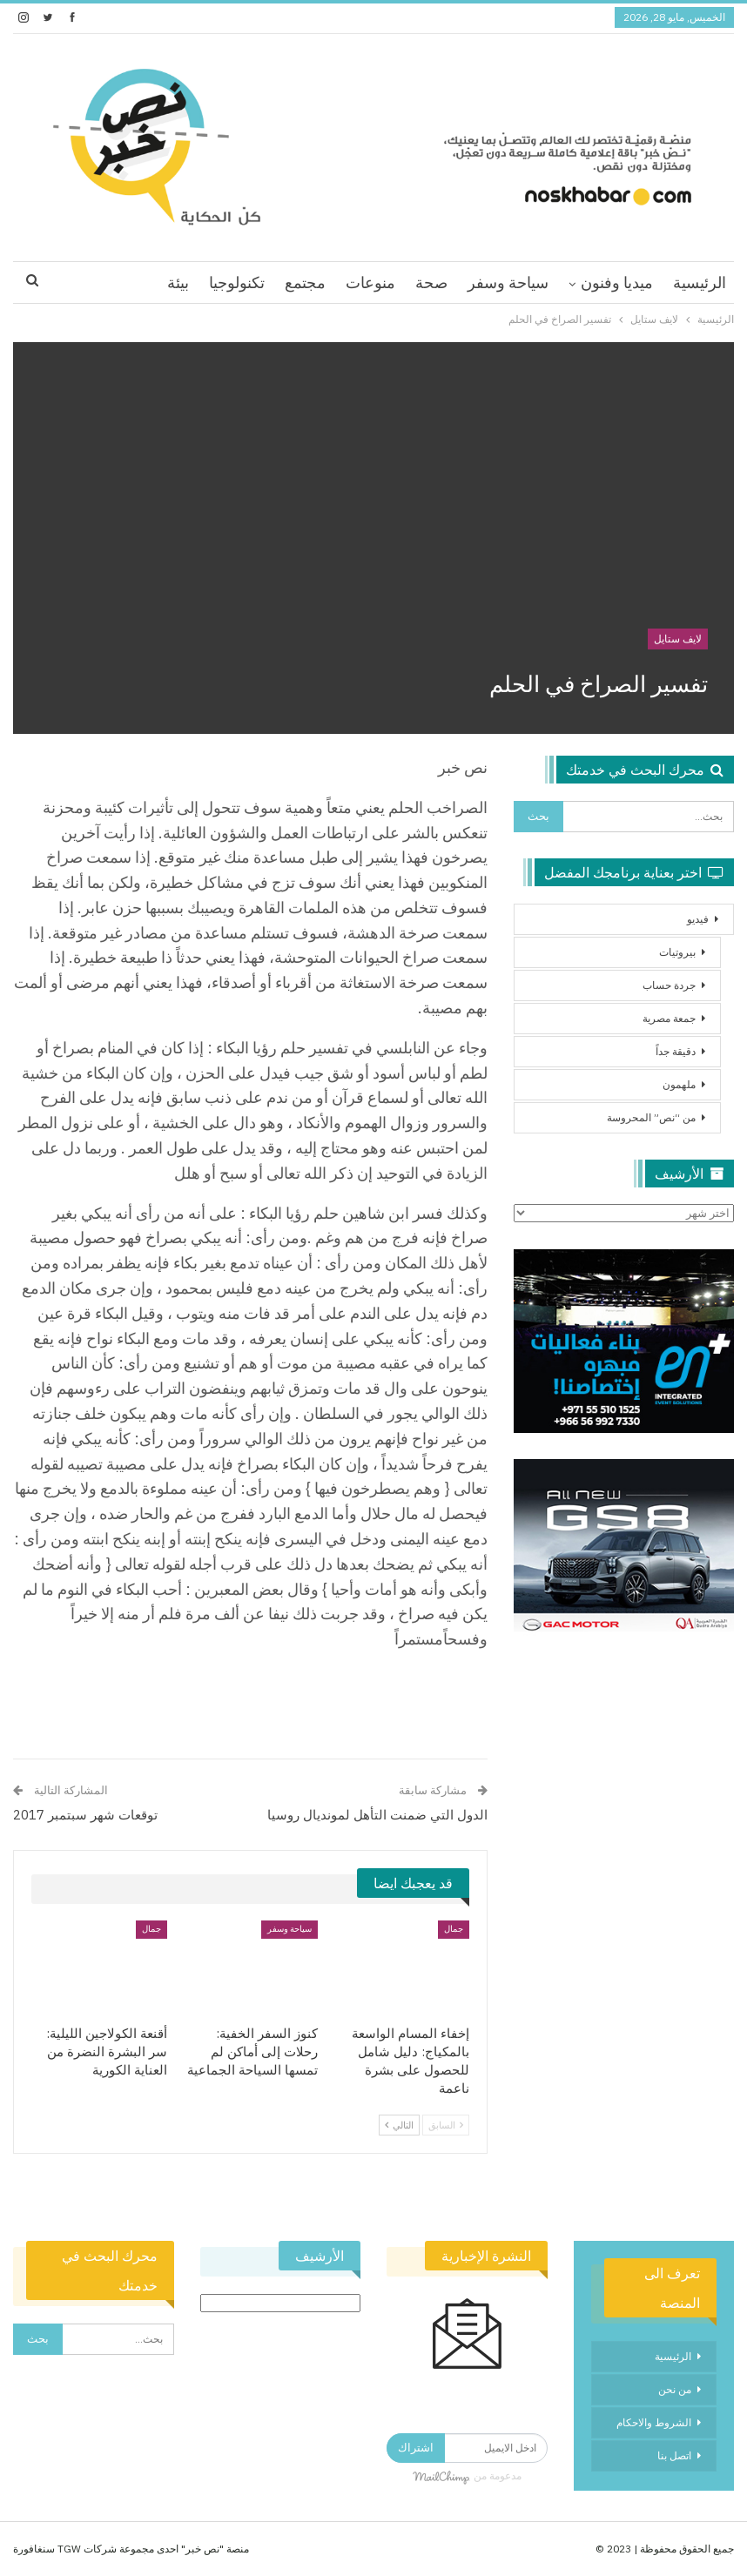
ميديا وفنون (617, 282)
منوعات (370, 282)
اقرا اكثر (120, 282)
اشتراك (416, 2447)
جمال (453, 1928)
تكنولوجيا (237, 282)
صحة (431, 282)
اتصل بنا (674, 2455)
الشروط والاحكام (653, 2422)
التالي (399, 2125)
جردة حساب (669, 985)
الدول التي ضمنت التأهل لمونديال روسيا (377, 1814)
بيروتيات (677, 951)
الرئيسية (699, 282)
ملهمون (679, 1084)
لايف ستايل (678, 638)
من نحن (674, 2389)
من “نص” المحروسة (651, 1117)
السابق (445, 2125)
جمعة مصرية (669, 1018)
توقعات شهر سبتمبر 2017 (85, 1814)
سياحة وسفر (508, 282)
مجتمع (305, 282)
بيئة (178, 282)
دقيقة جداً (676, 1051)
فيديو (698, 918)
